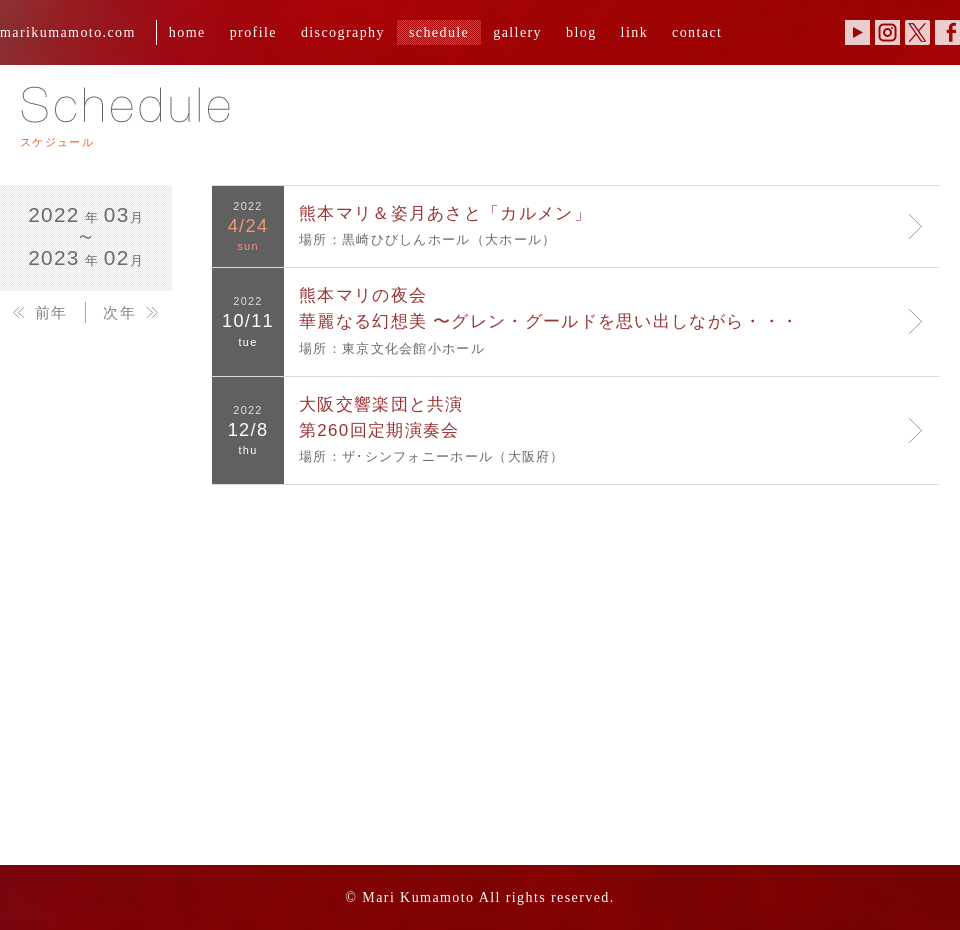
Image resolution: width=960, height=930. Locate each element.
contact (697, 32)
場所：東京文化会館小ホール (604, 319)
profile (253, 32)
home (187, 32)
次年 (119, 312)
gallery (517, 32)
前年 (51, 312)
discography (343, 32)
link (634, 32)
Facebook (947, 32)
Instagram (887, 32)
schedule (439, 32)
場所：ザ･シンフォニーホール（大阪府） (604, 428)
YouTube (857, 32)
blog (581, 32)
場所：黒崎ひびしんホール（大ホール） (604, 224)
